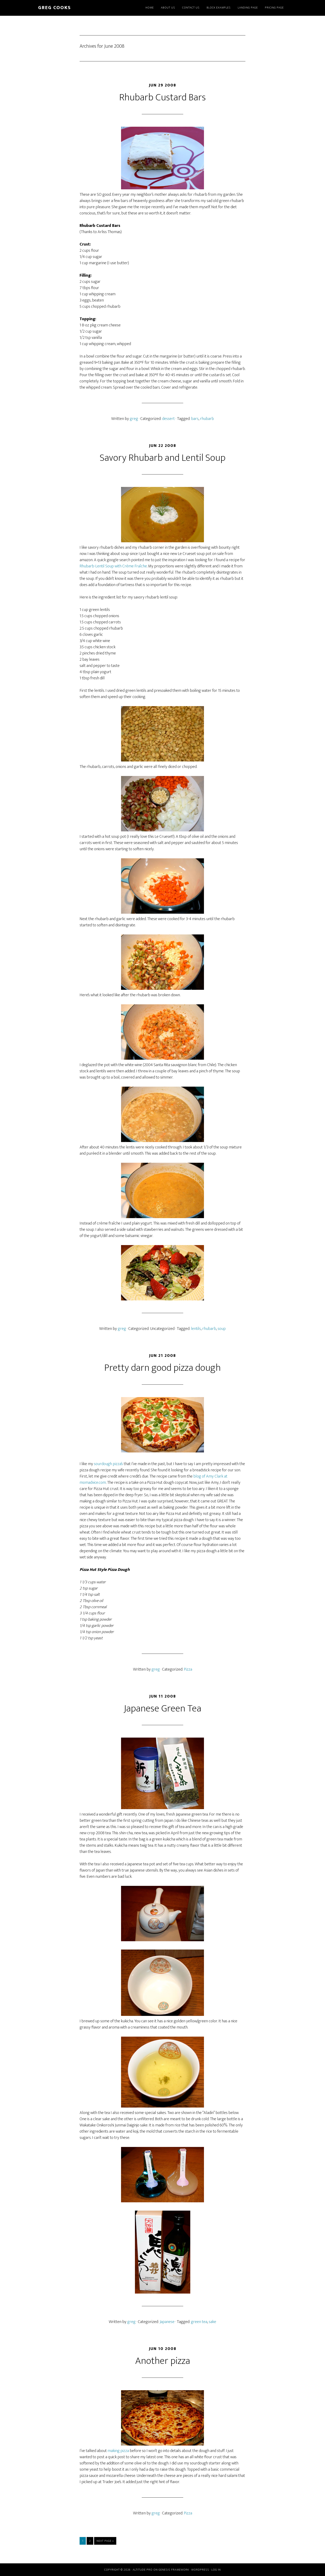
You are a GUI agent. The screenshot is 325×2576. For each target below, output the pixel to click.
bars (195, 418)
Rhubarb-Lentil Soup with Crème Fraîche (113, 566)
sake (212, 2321)
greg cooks (54, 8)
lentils (196, 1328)
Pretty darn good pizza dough (162, 1368)
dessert (168, 418)
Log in (216, 2569)
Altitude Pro (143, 2569)
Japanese (167, 2321)
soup (222, 1328)
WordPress (200, 2569)
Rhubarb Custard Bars (162, 97)
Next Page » (105, 2541)
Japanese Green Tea (162, 1708)
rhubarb (207, 418)
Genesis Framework (174, 2569)
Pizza (188, 1669)
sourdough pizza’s (108, 1463)
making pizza (118, 2450)
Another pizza (162, 2361)
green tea (199, 2321)
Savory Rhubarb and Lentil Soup (163, 458)
